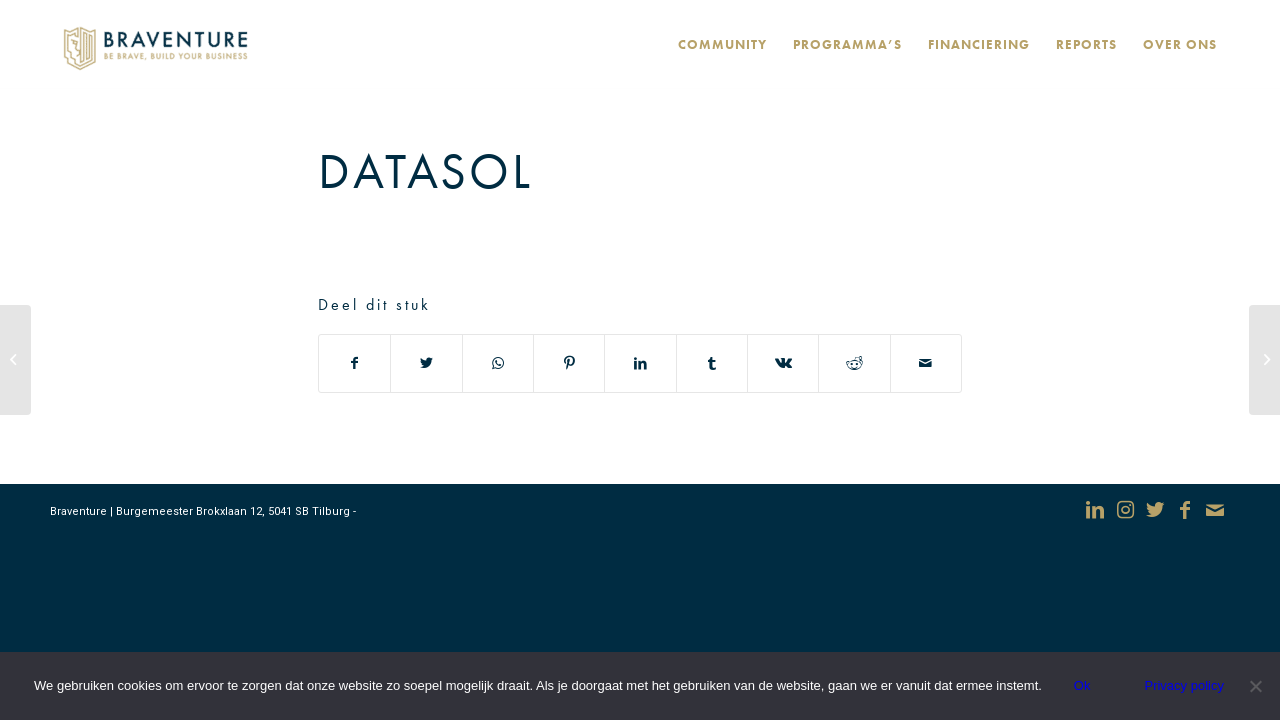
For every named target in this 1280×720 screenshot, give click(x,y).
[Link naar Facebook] (1185, 510)
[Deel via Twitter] (426, 363)
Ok (1082, 685)
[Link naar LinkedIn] (1095, 510)
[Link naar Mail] (1215, 510)
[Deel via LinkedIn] (640, 363)
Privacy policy (1183, 685)
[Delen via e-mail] (926, 363)
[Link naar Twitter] (1155, 510)
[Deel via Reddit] (854, 363)
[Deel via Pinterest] (569, 363)
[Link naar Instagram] (1125, 510)
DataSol (425, 171)
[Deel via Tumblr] (712, 363)
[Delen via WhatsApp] (498, 363)
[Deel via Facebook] (354, 363)
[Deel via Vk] (783, 363)
